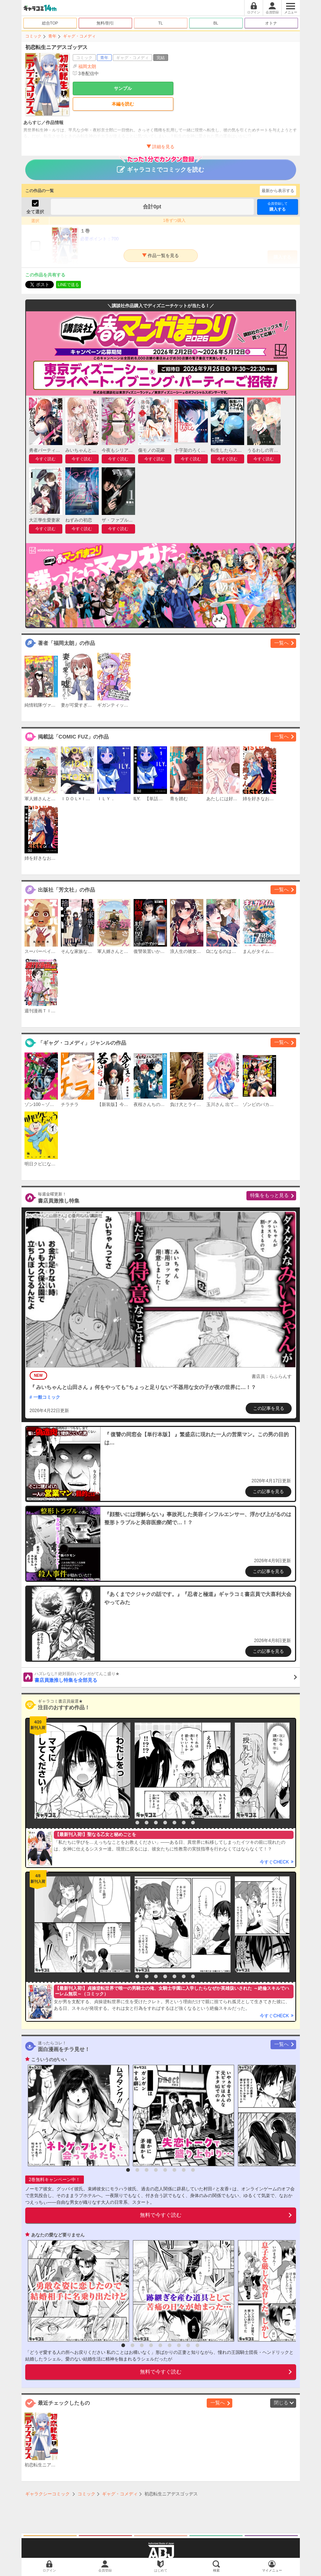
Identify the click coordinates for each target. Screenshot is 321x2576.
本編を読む (123, 104)
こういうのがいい (49, 2059)
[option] (80, 1770)
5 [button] (165, 1822)
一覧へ (281, 643)
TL (160, 23)
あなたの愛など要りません (58, 2235)
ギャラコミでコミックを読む (160, 166)
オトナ (271, 23)
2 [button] (137, 1822)
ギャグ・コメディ (79, 36)
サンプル (123, 88)
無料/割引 (105, 23)
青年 (52, 36)
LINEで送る (68, 284)
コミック (33, 36)
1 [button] (128, 1822)
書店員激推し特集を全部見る (166, 1677)
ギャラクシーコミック (47, 2493)
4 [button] (156, 1822)
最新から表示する (278, 190)
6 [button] (174, 1822)
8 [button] (193, 1822)
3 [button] (146, 1822)
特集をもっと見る (269, 1195)
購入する (277, 206)
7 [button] (184, 1822)
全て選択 (35, 211)
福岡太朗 (87, 66)
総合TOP (50, 23)
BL (215, 23)
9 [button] (197, 2345)
